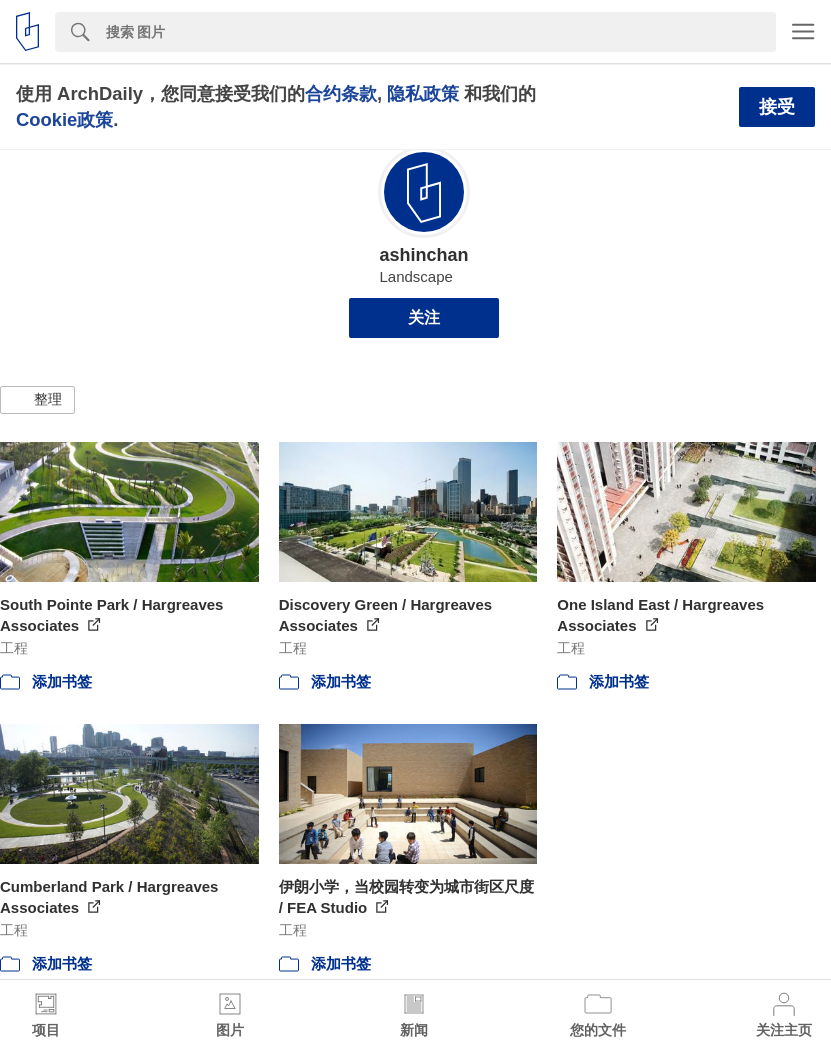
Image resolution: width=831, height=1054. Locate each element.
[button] (37, 400)
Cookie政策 (64, 119)
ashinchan (423, 255)
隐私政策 (423, 93)
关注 (424, 317)
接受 (777, 107)
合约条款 (341, 93)
